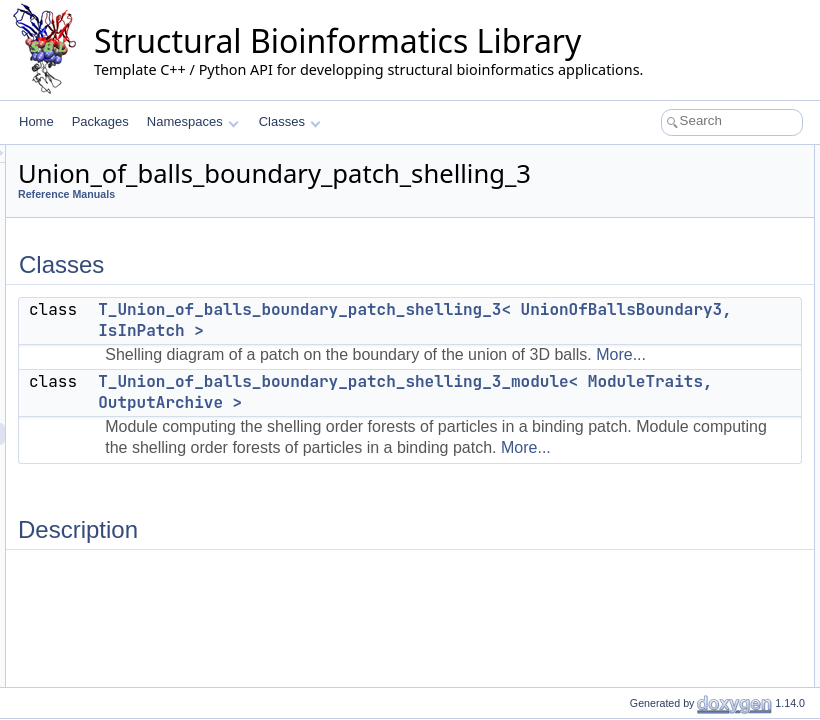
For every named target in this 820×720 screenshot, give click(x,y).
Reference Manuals (316, 194)
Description (627, 222)
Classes (290, 121)
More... (422, 374)
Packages (100, 121)
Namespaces (192, 121)
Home (36, 121)
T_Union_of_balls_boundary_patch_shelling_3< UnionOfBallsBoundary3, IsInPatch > (554, 320)
